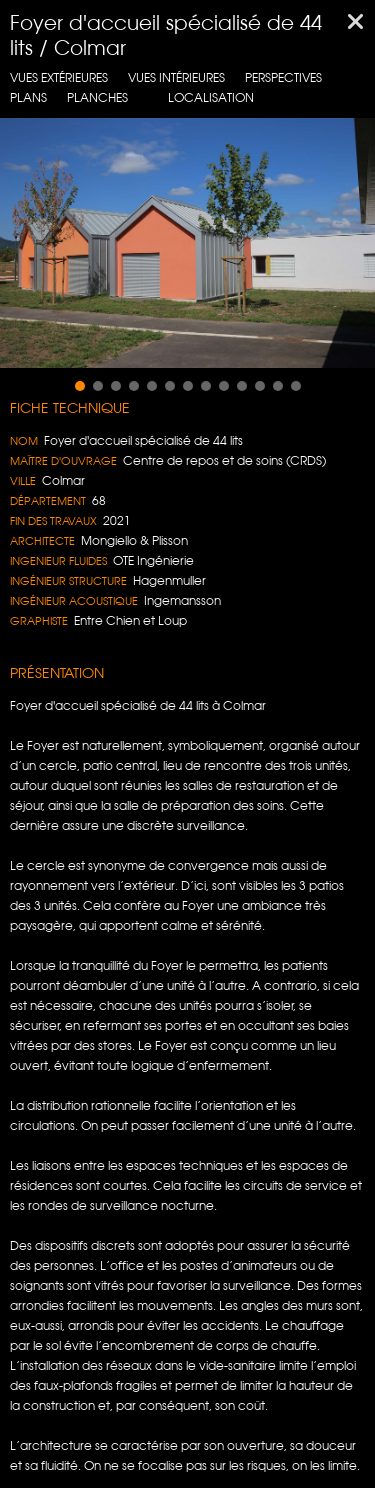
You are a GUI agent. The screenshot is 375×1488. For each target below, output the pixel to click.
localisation (211, 97)
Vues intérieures (176, 77)
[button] (80, 386)
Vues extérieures (59, 77)
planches (97, 97)
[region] (187, 243)
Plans (28, 97)
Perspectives (283, 77)
